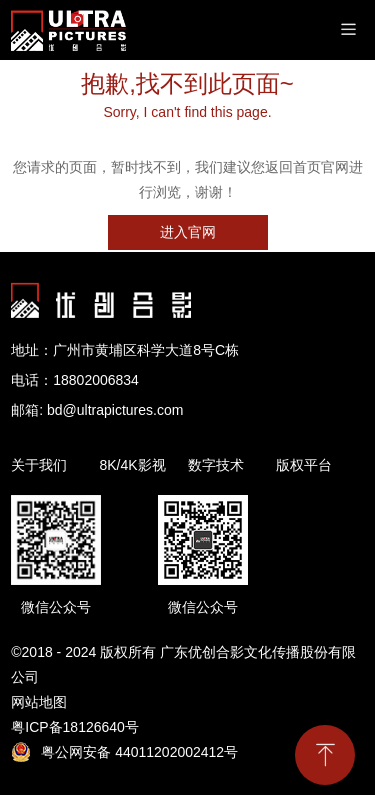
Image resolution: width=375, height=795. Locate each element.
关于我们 (39, 465)
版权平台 (304, 465)
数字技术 (216, 465)
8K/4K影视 (132, 465)
